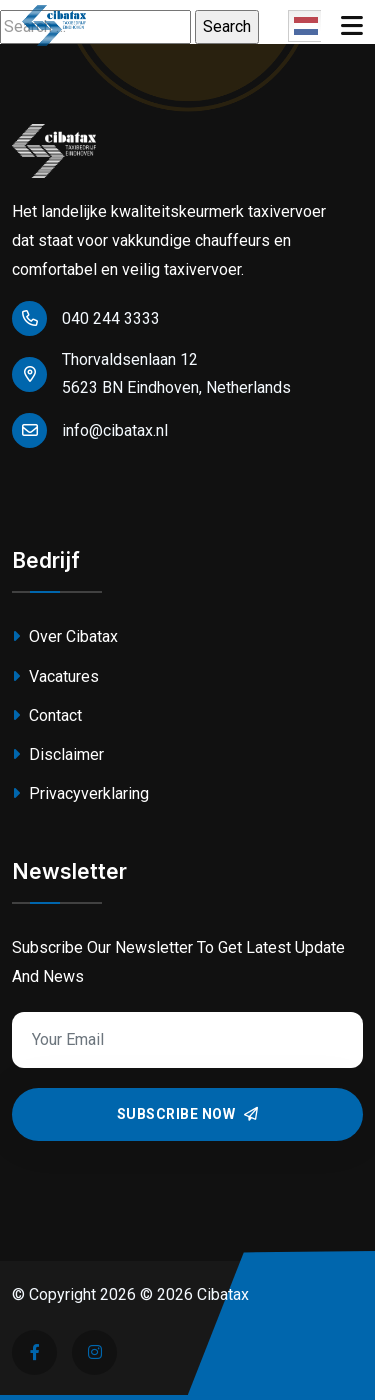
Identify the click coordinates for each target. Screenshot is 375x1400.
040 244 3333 (86, 318)
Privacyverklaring (80, 793)
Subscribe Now (188, 1114)
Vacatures (55, 676)
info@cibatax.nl (90, 430)
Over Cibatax (65, 636)
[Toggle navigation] (352, 26)
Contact (47, 715)
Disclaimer (58, 754)
